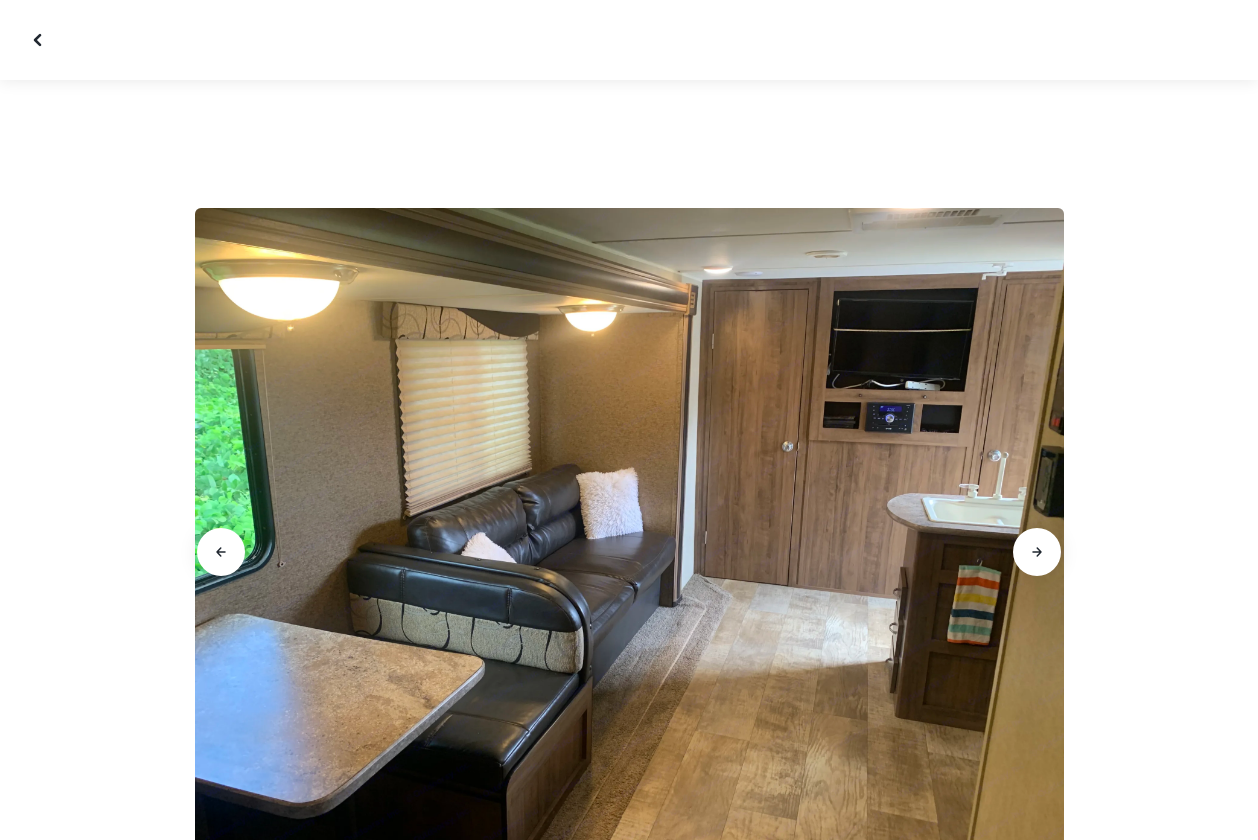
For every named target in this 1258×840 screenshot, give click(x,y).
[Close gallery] (40, 40)
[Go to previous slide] (221, 552)
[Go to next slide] (1037, 552)
